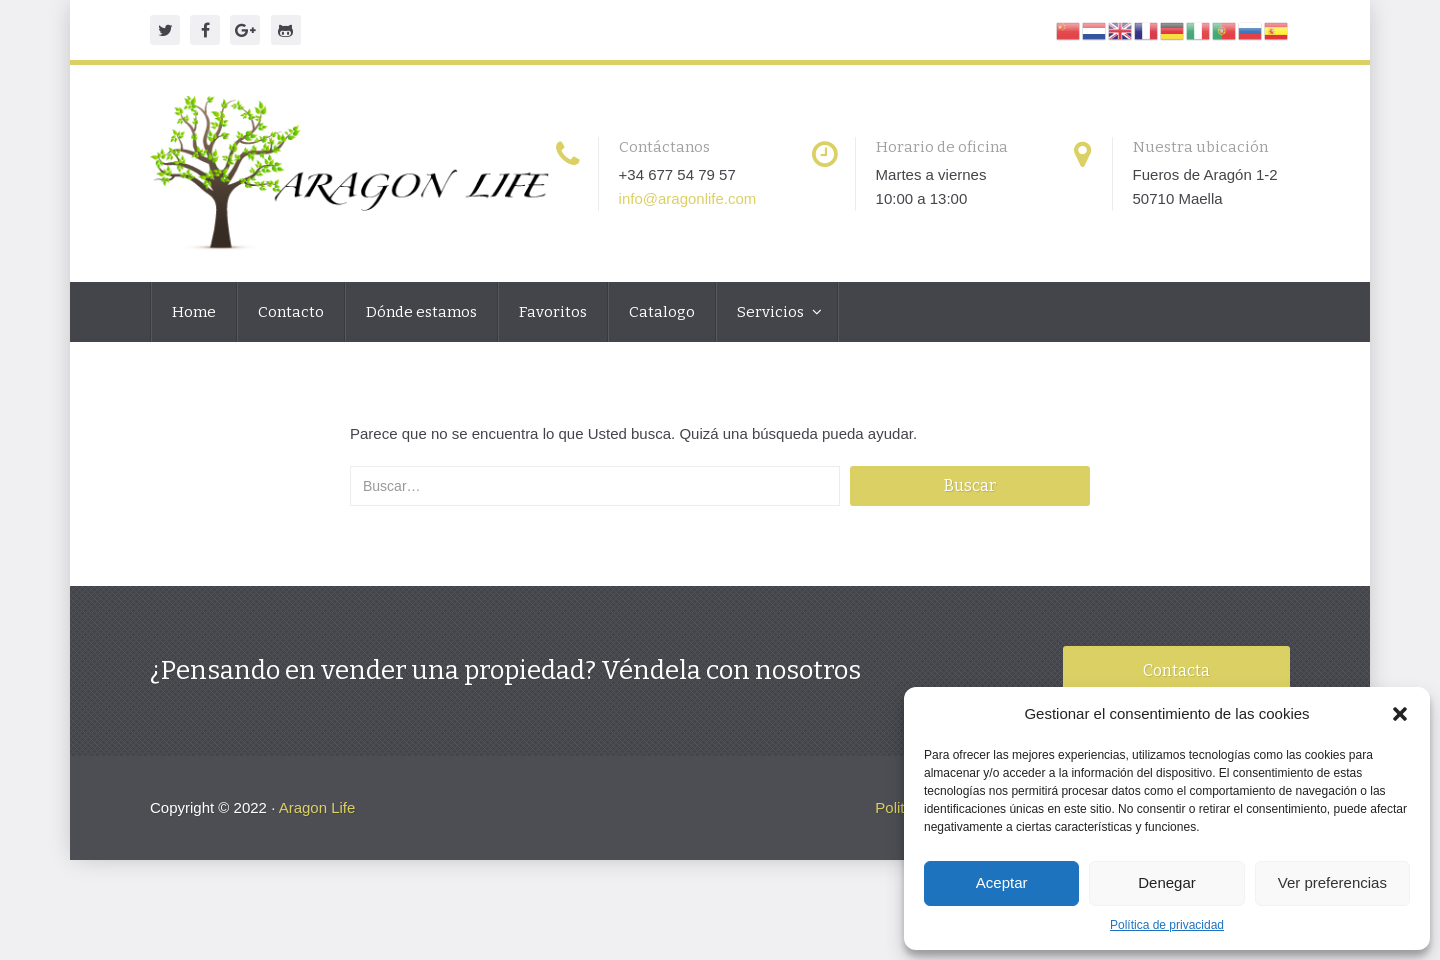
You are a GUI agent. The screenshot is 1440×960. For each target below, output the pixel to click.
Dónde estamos (421, 312)
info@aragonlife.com (688, 198)
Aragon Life (317, 807)
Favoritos (553, 312)
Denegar (1167, 882)
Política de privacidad (1167, 925)
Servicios (772, 312)
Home (194, 312)
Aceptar (1002, 882)
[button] (1400, 714)
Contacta (1176, 670)
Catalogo (662, 312)
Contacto (291, 312)
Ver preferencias (1332, 882)
